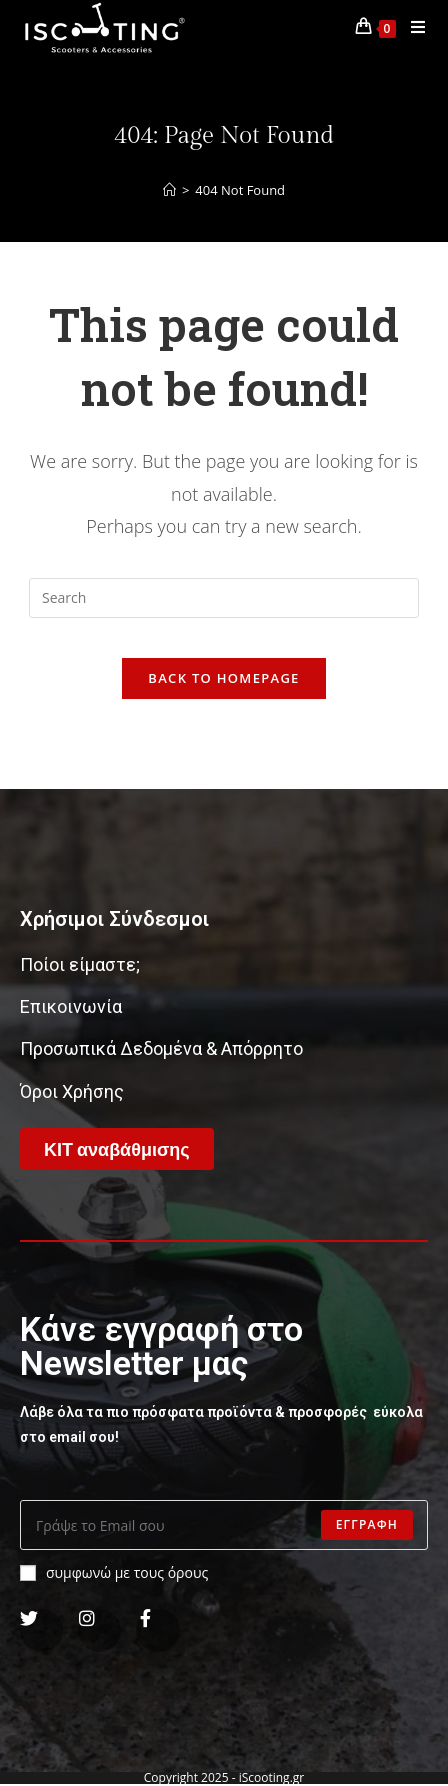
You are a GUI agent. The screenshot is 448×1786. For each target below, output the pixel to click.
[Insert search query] (224, 598)
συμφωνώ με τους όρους (114, 1572)
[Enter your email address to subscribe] (224, 1525)
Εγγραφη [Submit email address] (367, 1524)
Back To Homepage (223, 678)
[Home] (169, 190)
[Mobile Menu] (411, 27)
